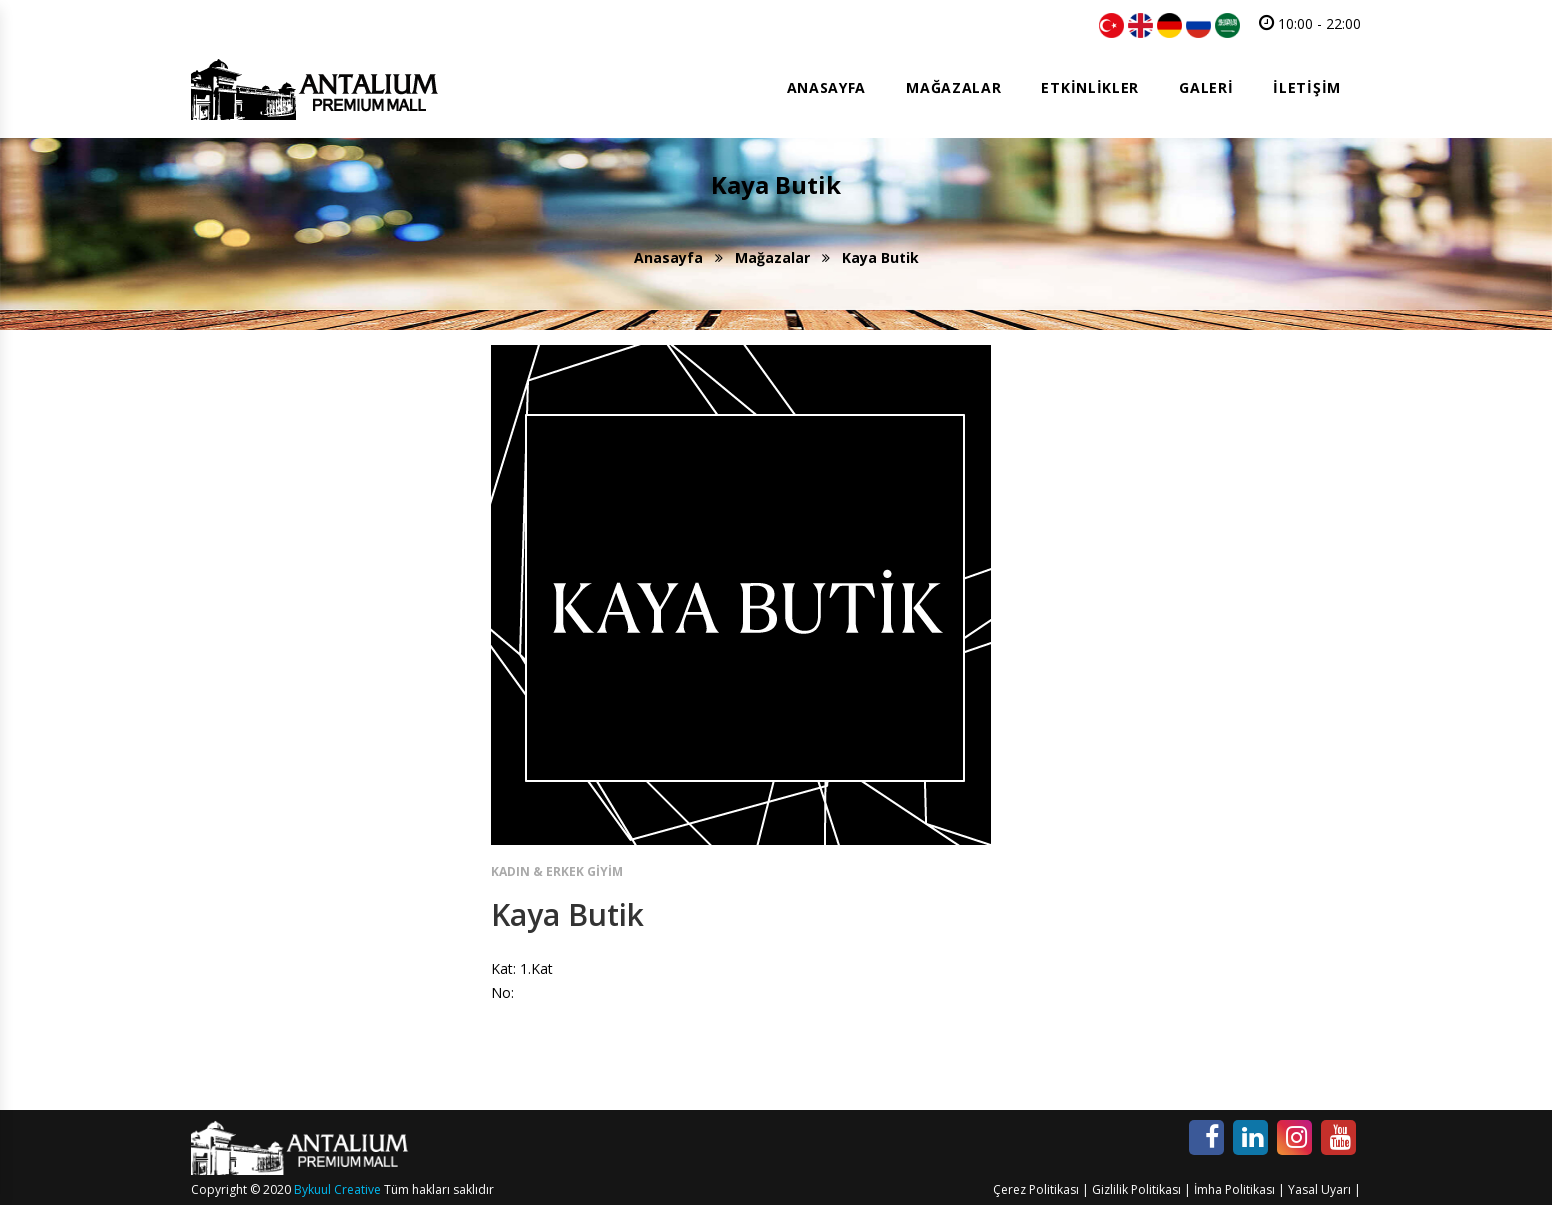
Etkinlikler (1090, 87)
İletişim (1307, 87)
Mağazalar (953, 87)
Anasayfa (827, 87)
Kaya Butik (567, 914)
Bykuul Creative (337, 1189)
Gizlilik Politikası (1136, 1189)
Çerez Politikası (1036, 1189)
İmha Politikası (1234, 1189)
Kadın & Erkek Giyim (557, 871)
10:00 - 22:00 (1310, 23)
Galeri (1206, 87)
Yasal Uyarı (1319, 1189)
